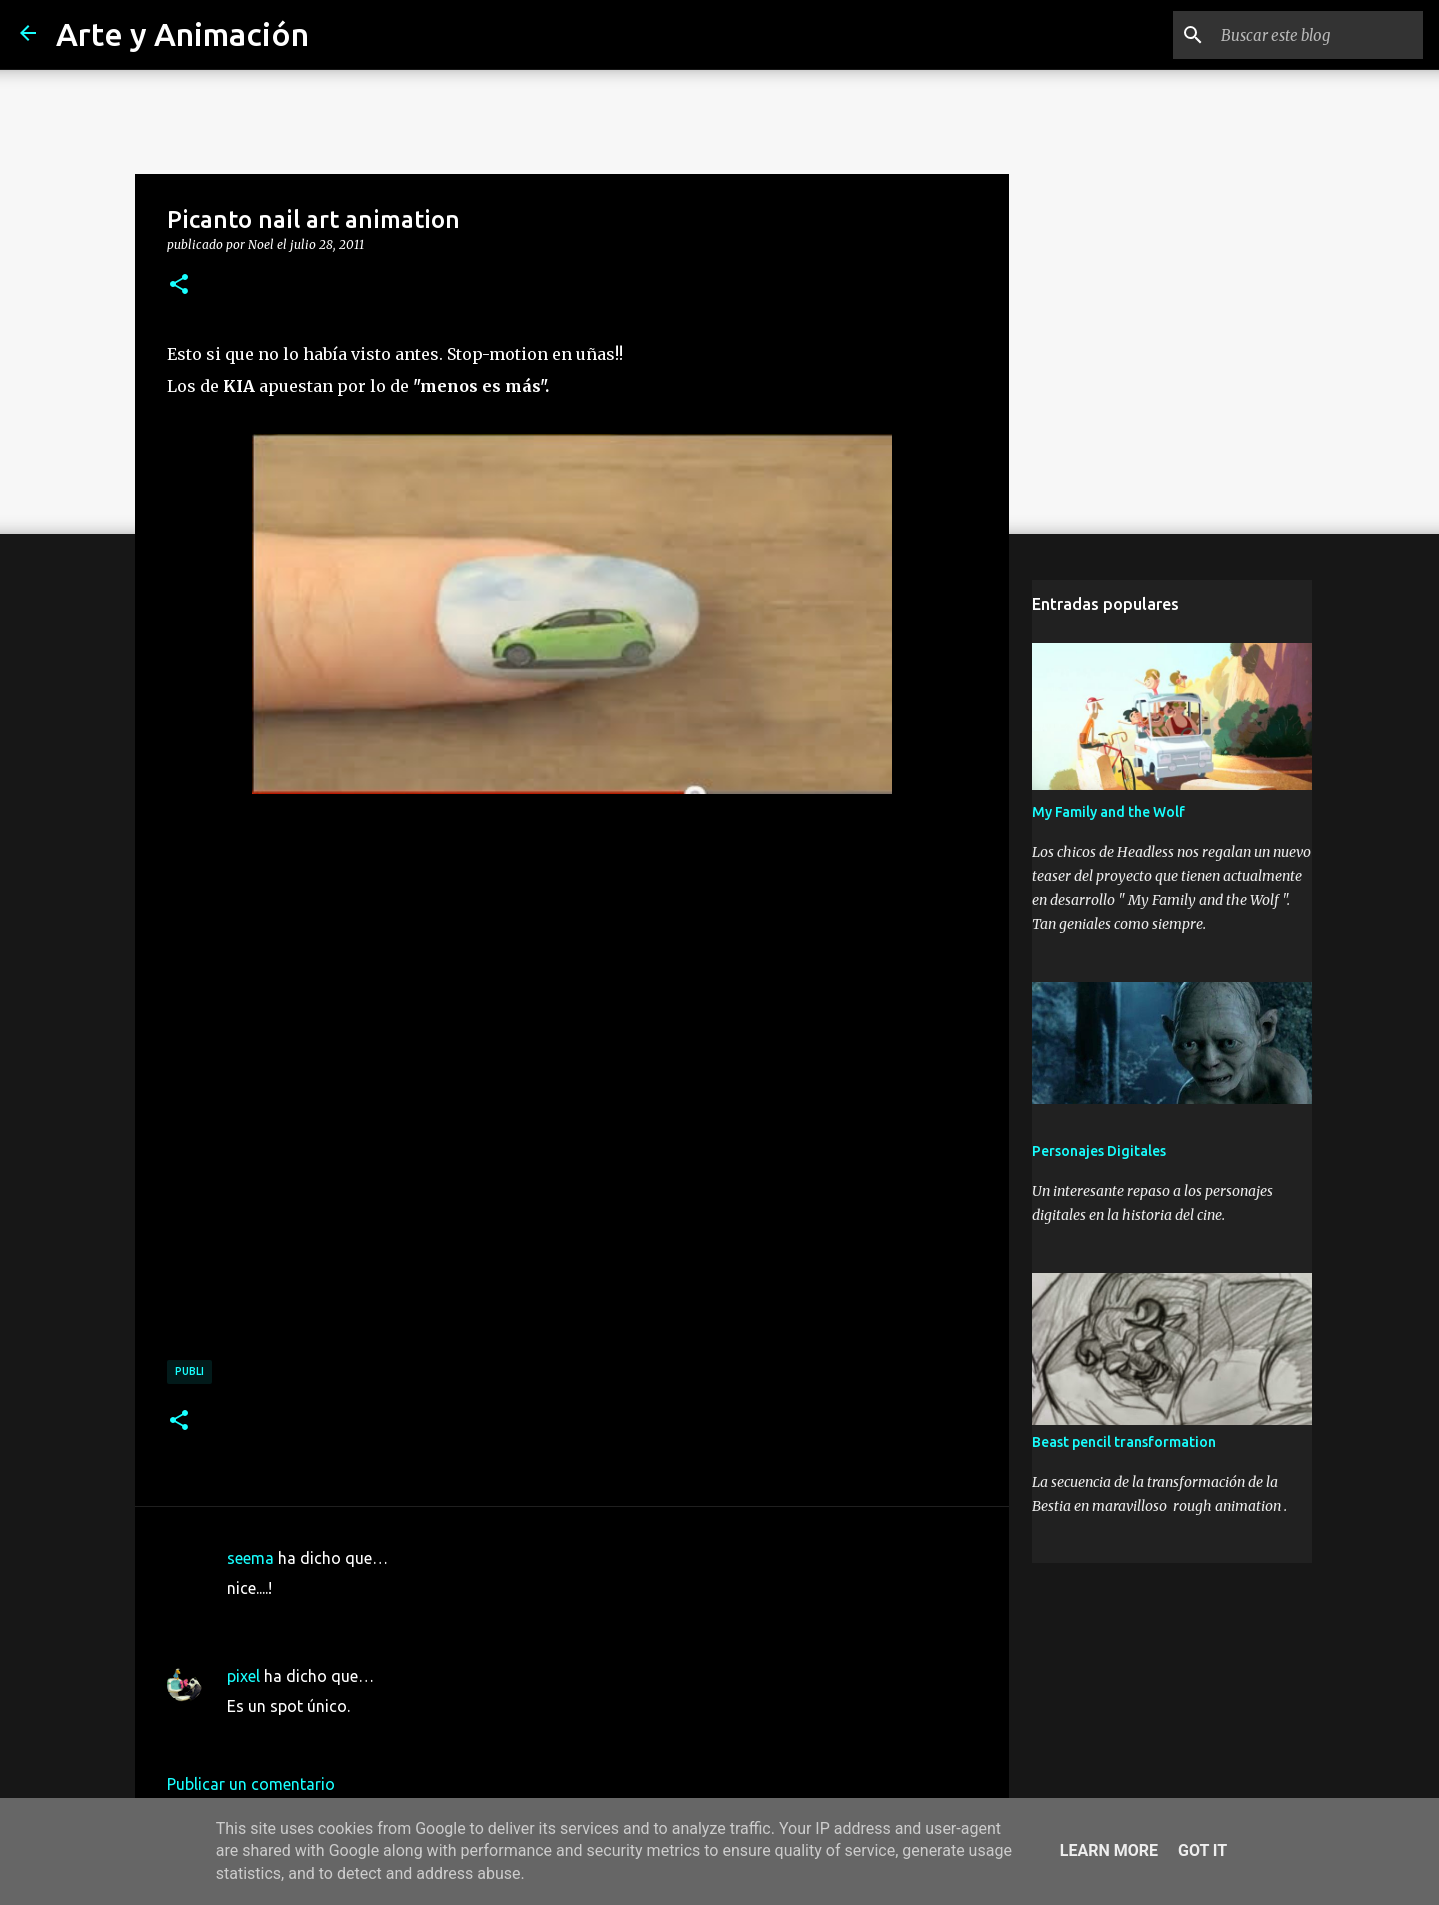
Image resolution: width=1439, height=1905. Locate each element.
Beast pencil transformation (1124, 1442)
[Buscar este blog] (1318, 35)
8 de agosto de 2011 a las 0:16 (337, 1736)
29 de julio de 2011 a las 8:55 (331, 1618)
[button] (179, 285)
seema (250, 1558)
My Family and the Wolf (1108, 812)
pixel (243, 1676)
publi (189, 1371)
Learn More (1109, 1850)
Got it (1202, 1850)
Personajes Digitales (1099, 1151)
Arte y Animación (182, 34)
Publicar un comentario (251, 1784)
